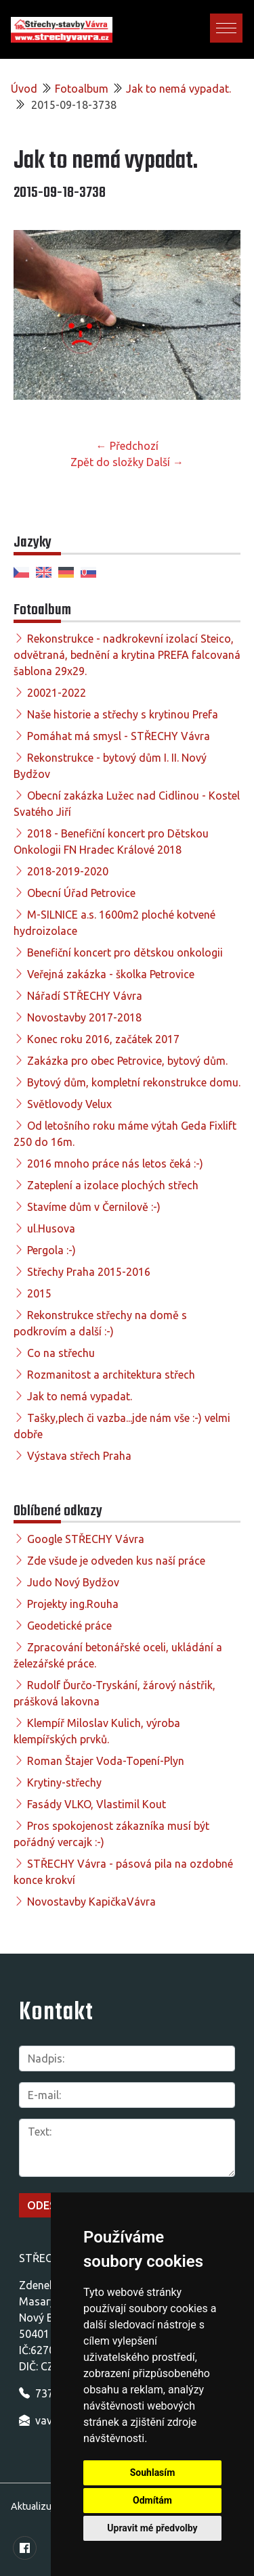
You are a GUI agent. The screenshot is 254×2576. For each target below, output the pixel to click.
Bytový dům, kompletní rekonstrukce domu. (133, 1082)
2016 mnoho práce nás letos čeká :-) (115, 1163)
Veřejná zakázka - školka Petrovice (110, 974)
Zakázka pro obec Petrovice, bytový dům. (127, 1061)
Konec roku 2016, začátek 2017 (103, 1039)
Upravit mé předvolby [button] (152, 2528)
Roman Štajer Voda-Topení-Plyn (105, 1761)
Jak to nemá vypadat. (178, 89)
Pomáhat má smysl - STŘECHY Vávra (118, 736)
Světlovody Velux (69, 1104)
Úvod (24, 89)
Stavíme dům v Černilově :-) (94, 1207)
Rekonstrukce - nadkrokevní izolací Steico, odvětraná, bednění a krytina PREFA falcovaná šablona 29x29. (127, 654)
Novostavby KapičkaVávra (91, 1901)
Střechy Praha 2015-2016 (88, 1272)
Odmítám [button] (152, 2500)
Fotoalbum (81, 89)
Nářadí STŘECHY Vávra (84, 996)
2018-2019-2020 (67, 871)
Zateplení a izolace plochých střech (112, 1185)
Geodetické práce (69, 1625)
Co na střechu (61, 1353)
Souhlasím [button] (152, 2472)
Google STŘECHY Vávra (85, 1539)
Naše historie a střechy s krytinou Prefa (122, 714)
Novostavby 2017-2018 (84, 1017)
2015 (39, 1293)
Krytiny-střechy (64, 1782)
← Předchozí (127, 446)
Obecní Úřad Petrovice (81, 893)
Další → (165, 462)
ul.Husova (51, 1228)
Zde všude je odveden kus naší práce (116, 1561)
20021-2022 (56, 693)
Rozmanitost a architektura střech (111, 1374)
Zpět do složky (107, 462)
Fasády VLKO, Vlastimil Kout (96, 1804)
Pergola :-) (51, 1250)
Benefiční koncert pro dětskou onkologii (125, 952)
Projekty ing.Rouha (73, 1604)
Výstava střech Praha (79, 1456)
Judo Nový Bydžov (73, 1582)
